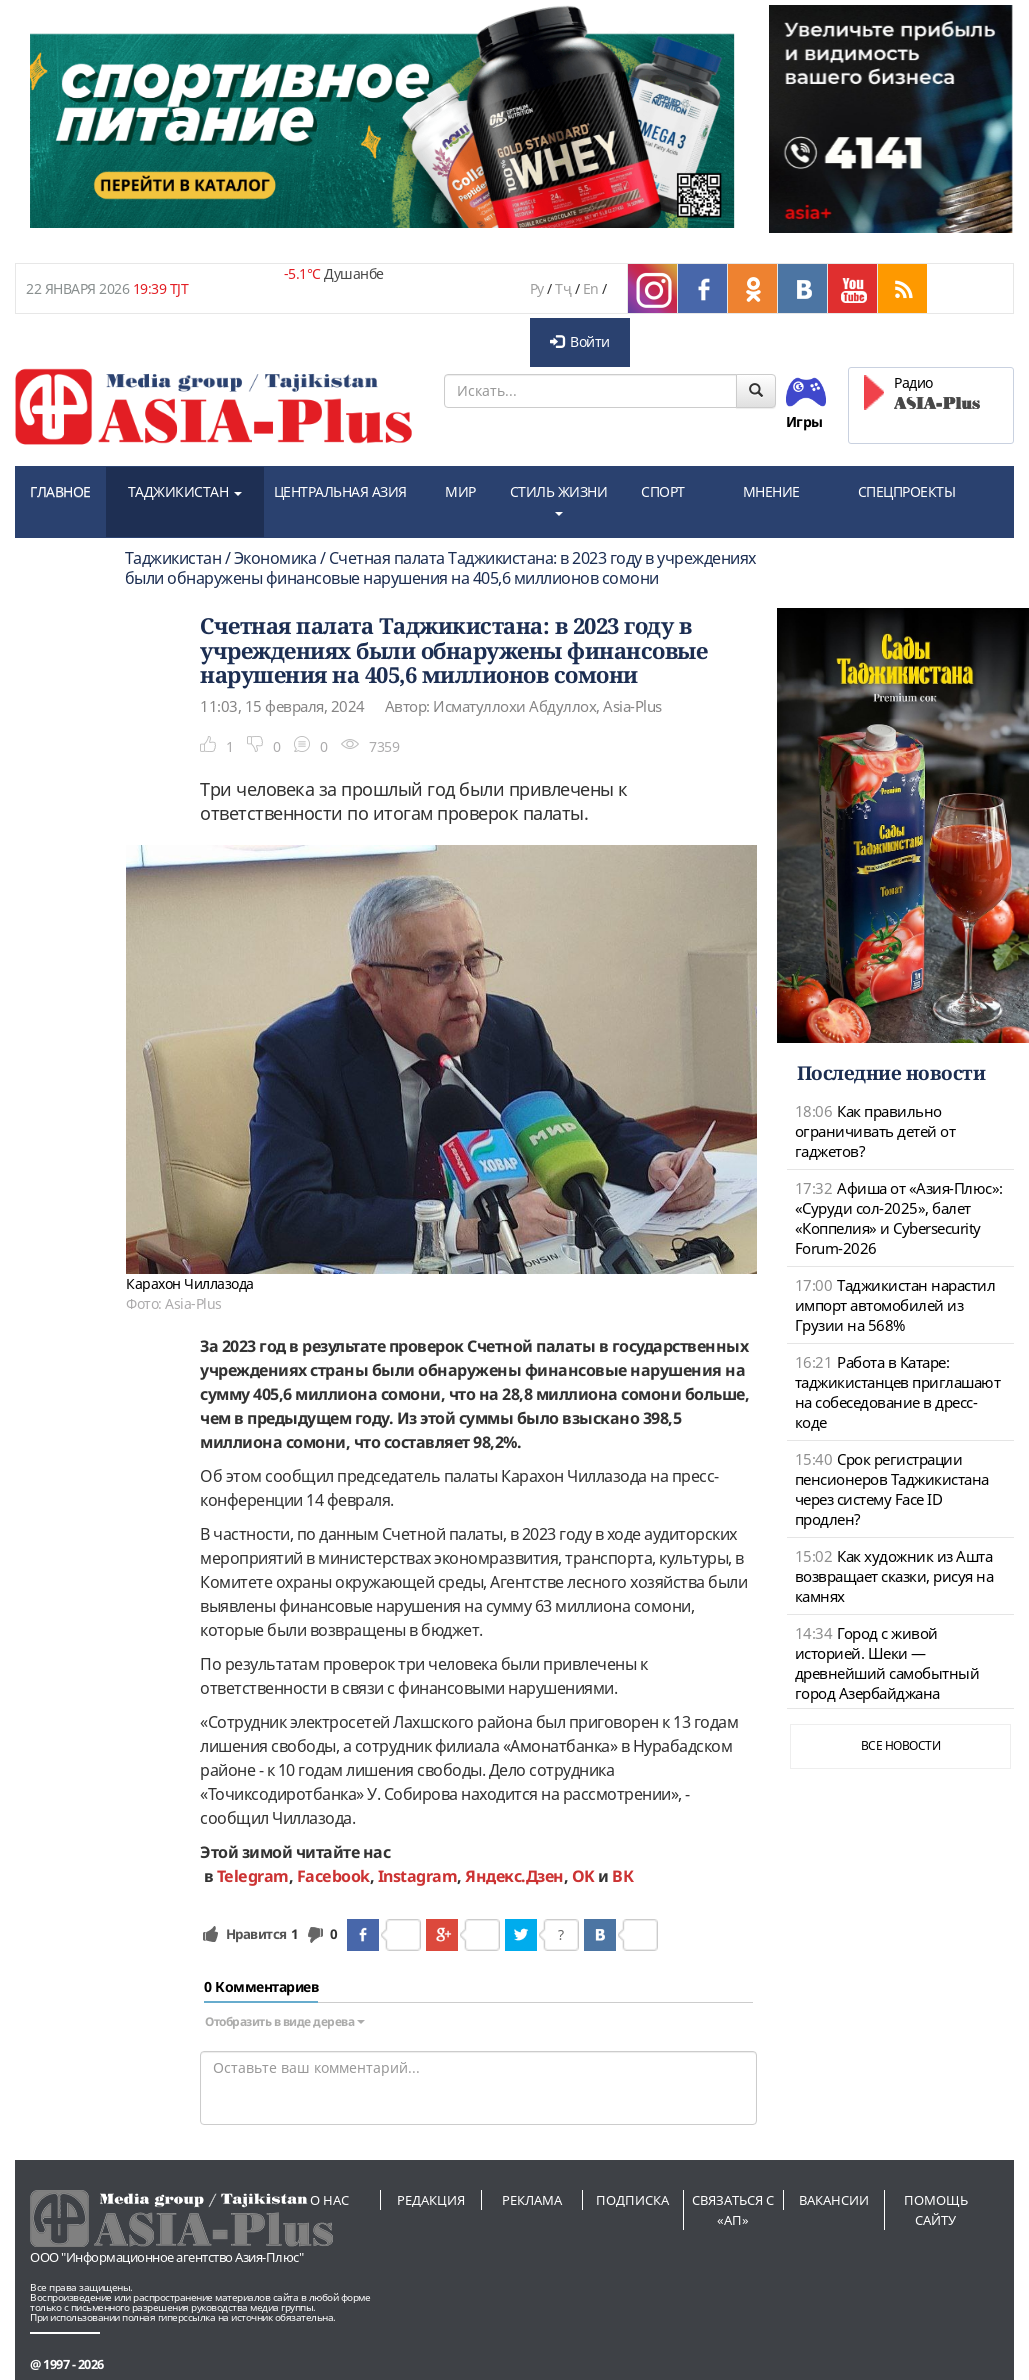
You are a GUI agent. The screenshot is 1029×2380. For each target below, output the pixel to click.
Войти (580, 341)
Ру (537, 288)
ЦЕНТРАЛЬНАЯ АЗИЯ (340, 491)
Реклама (532, 2200)
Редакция (431, 2200)
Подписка (632, 2200)
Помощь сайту (936, 2210)
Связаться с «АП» (733, 2210)
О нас (329, 2200)
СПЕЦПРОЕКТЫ (907, 491)
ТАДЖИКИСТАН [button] (185, 491)
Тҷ (563, 288)
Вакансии (834, 2200)
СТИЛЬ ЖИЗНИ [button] (559, 498)
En (591, 288)
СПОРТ (663, 491)
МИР (460, 491)
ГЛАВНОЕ (60, 491)
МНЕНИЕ (771, 491)
